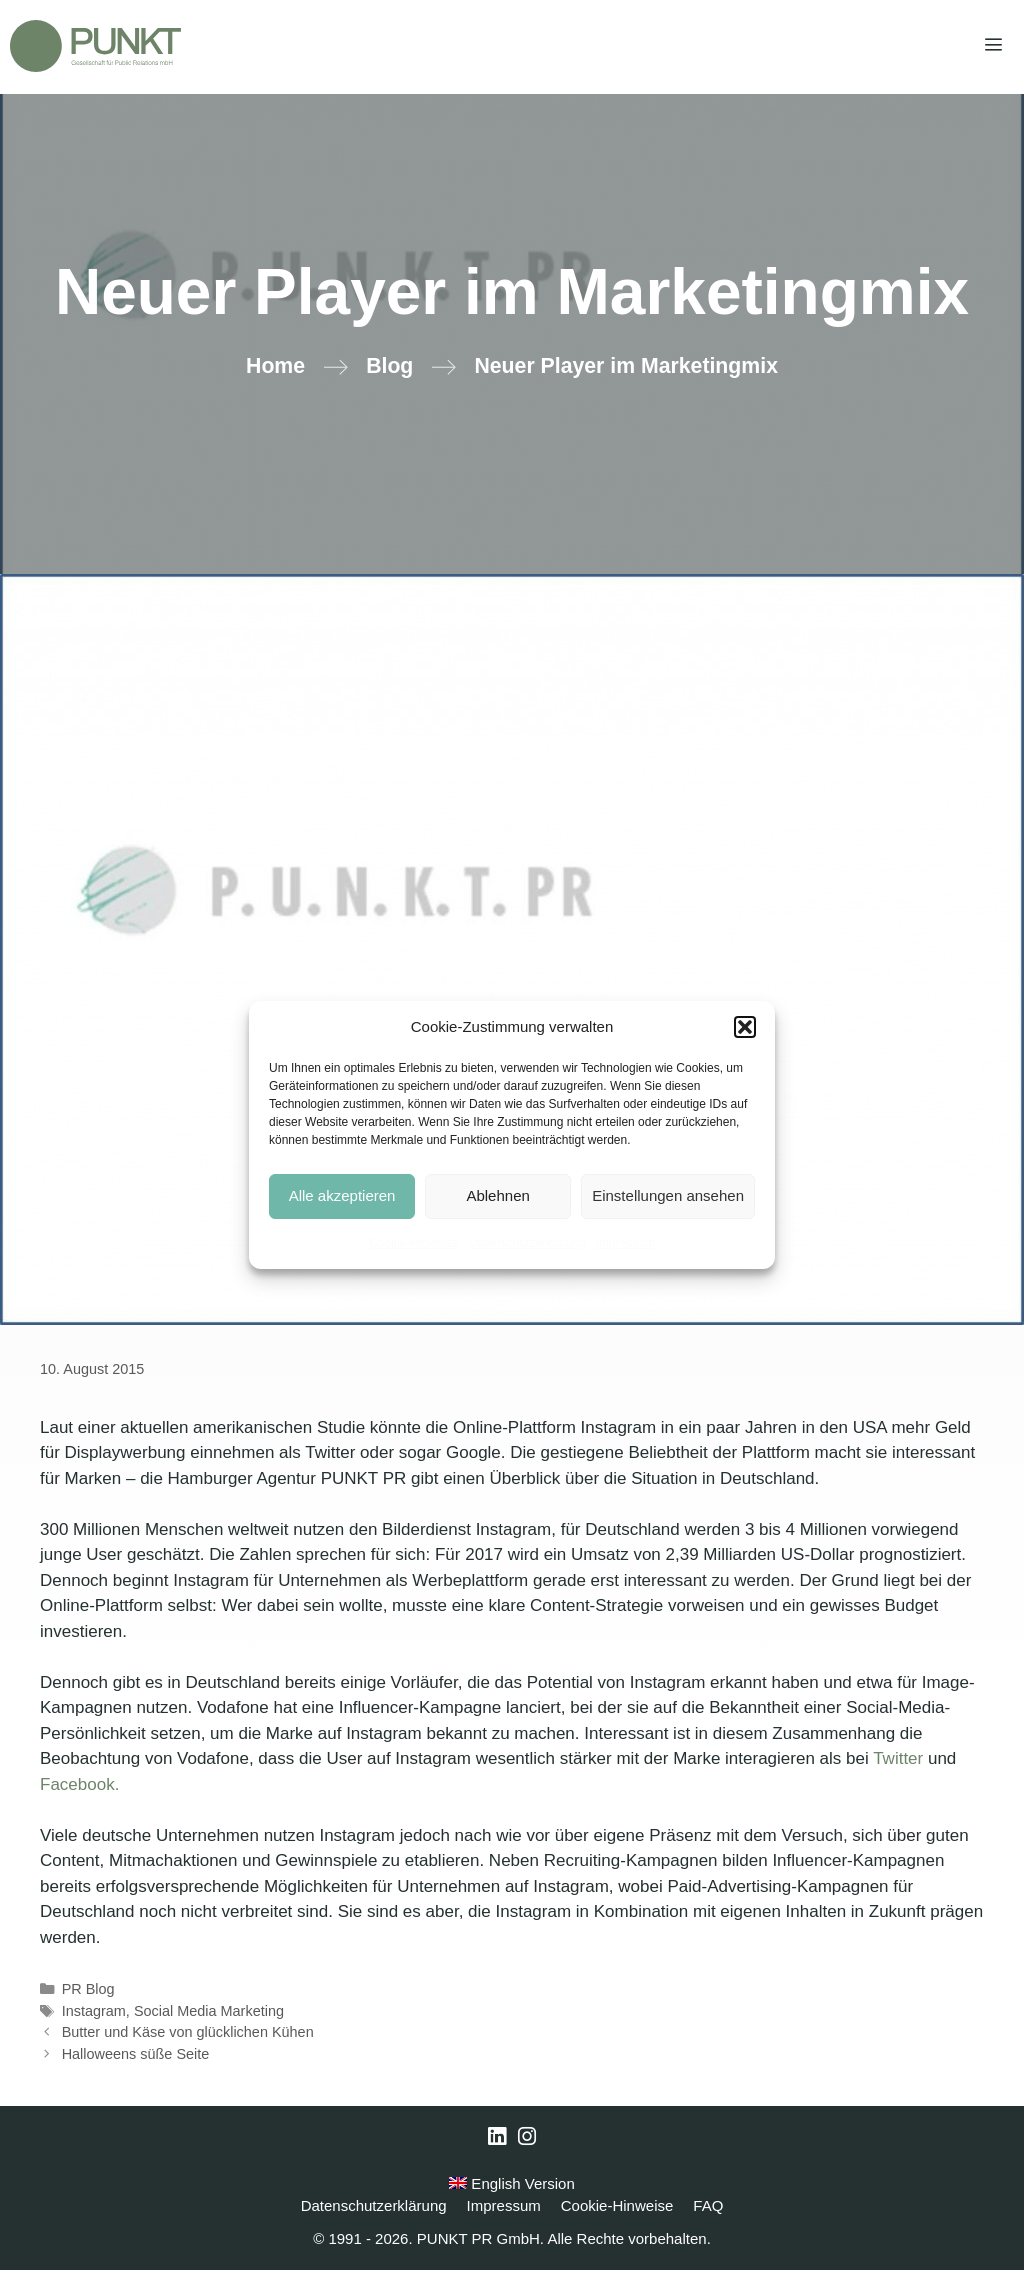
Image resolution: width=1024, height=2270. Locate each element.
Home (275, 366)
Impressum (625, 1243)
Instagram (94, 2011)
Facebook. (79, 1784)
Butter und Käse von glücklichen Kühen (188, 2032)
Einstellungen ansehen (668, 1195)
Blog (389, 366)
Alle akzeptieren (342, 1195)
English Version (512, 2183)
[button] (745, 1027)
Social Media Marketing (209, 2011)
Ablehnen (497, 1195)
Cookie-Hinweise (414, 1243)
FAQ (708, 2205)
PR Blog (88, 1989)
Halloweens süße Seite (136, 2054)
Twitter (898, 1758)
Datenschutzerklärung (527, 1243)
